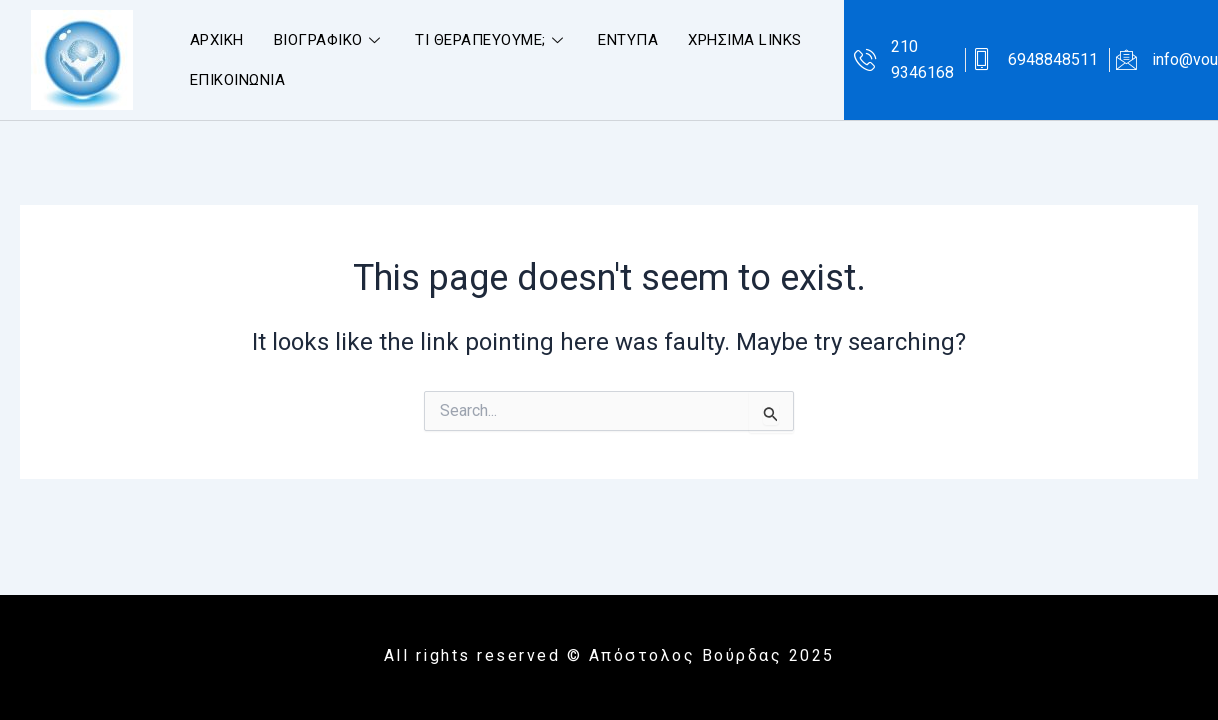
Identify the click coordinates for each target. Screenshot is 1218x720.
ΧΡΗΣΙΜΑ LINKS (745, 40)
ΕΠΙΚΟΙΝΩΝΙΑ (238, 80)
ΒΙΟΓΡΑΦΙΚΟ (330, 40)
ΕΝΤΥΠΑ (628, 40)
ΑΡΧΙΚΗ (217, 40)
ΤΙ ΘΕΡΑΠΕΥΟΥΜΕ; (491, 40)
